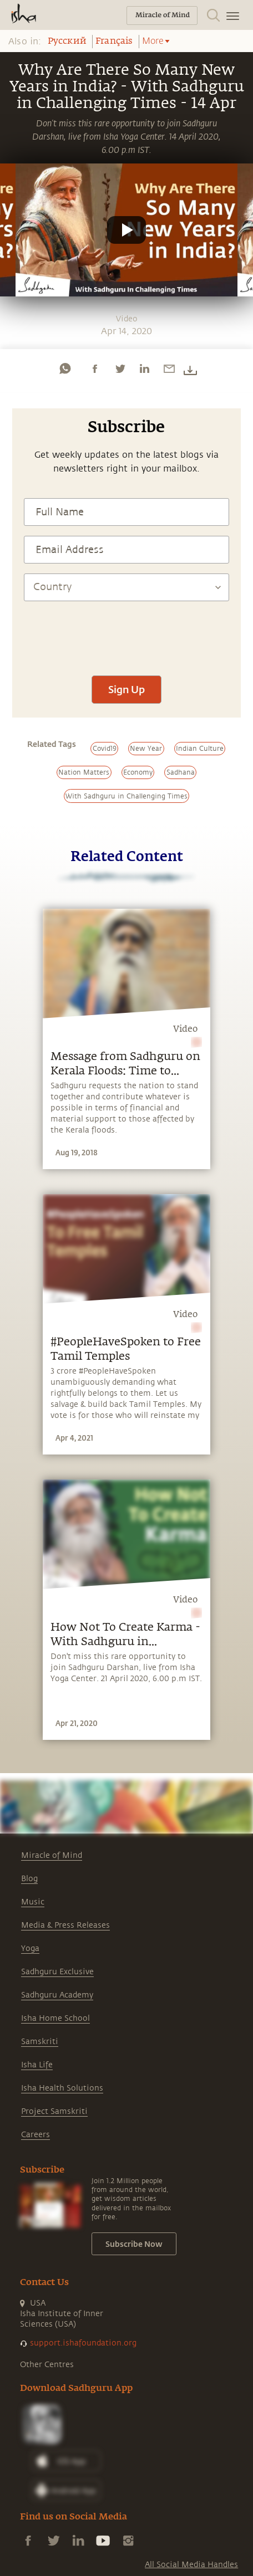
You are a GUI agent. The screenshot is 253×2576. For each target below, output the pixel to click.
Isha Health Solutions (62, 2088)
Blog (29, 1879)
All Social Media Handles (191, 2564)
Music (32, 1902)
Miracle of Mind (51, 1855)
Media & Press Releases (65, 1925)
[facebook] (95, 368)
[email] (169, 368)
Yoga (30, 1948)
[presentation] (126, 632)
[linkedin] (144, 368)
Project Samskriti (54, 2111)
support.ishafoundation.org (83, 2343)
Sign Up (126, 689)
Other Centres (47, 2364)
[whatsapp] (65, 368)
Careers (35, 2135)
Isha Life (37, 2065)
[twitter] (120, 368)
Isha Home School (55, 2018)
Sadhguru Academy (57, 1995)
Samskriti (39, 2041)
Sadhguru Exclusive (57, 1972)
